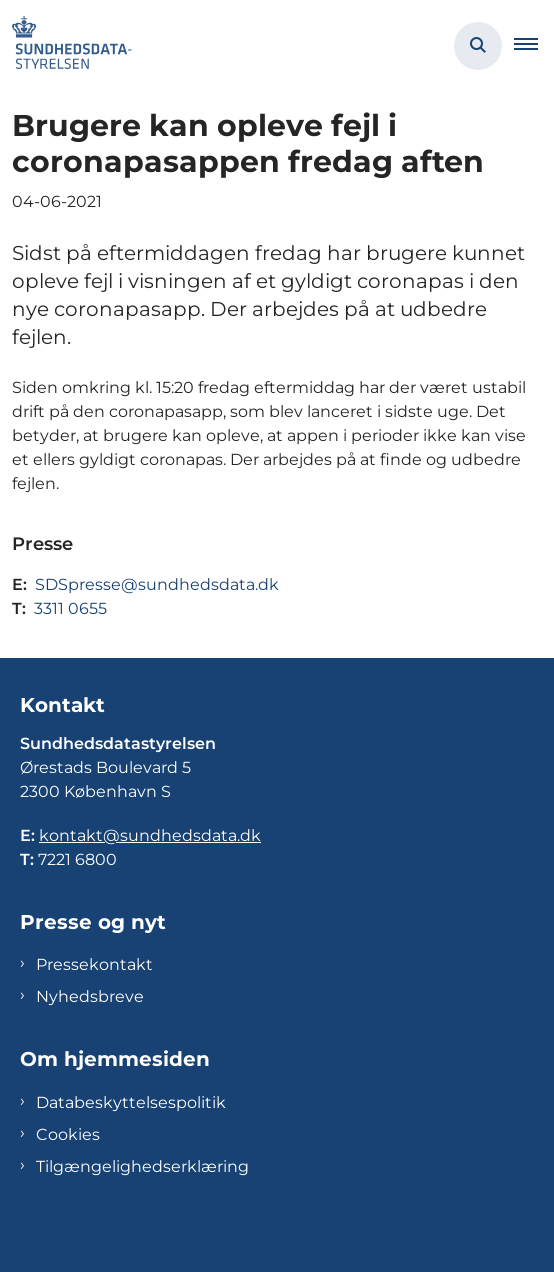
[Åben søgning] (478, 46)
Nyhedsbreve (90, 996)
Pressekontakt (94, 964)
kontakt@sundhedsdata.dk (150, 835)
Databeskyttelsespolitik (131, 1102)
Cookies (68, 1134)
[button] (534, 46)
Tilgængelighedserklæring (142, 1166)
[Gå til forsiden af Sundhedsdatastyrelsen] (66, 46)
